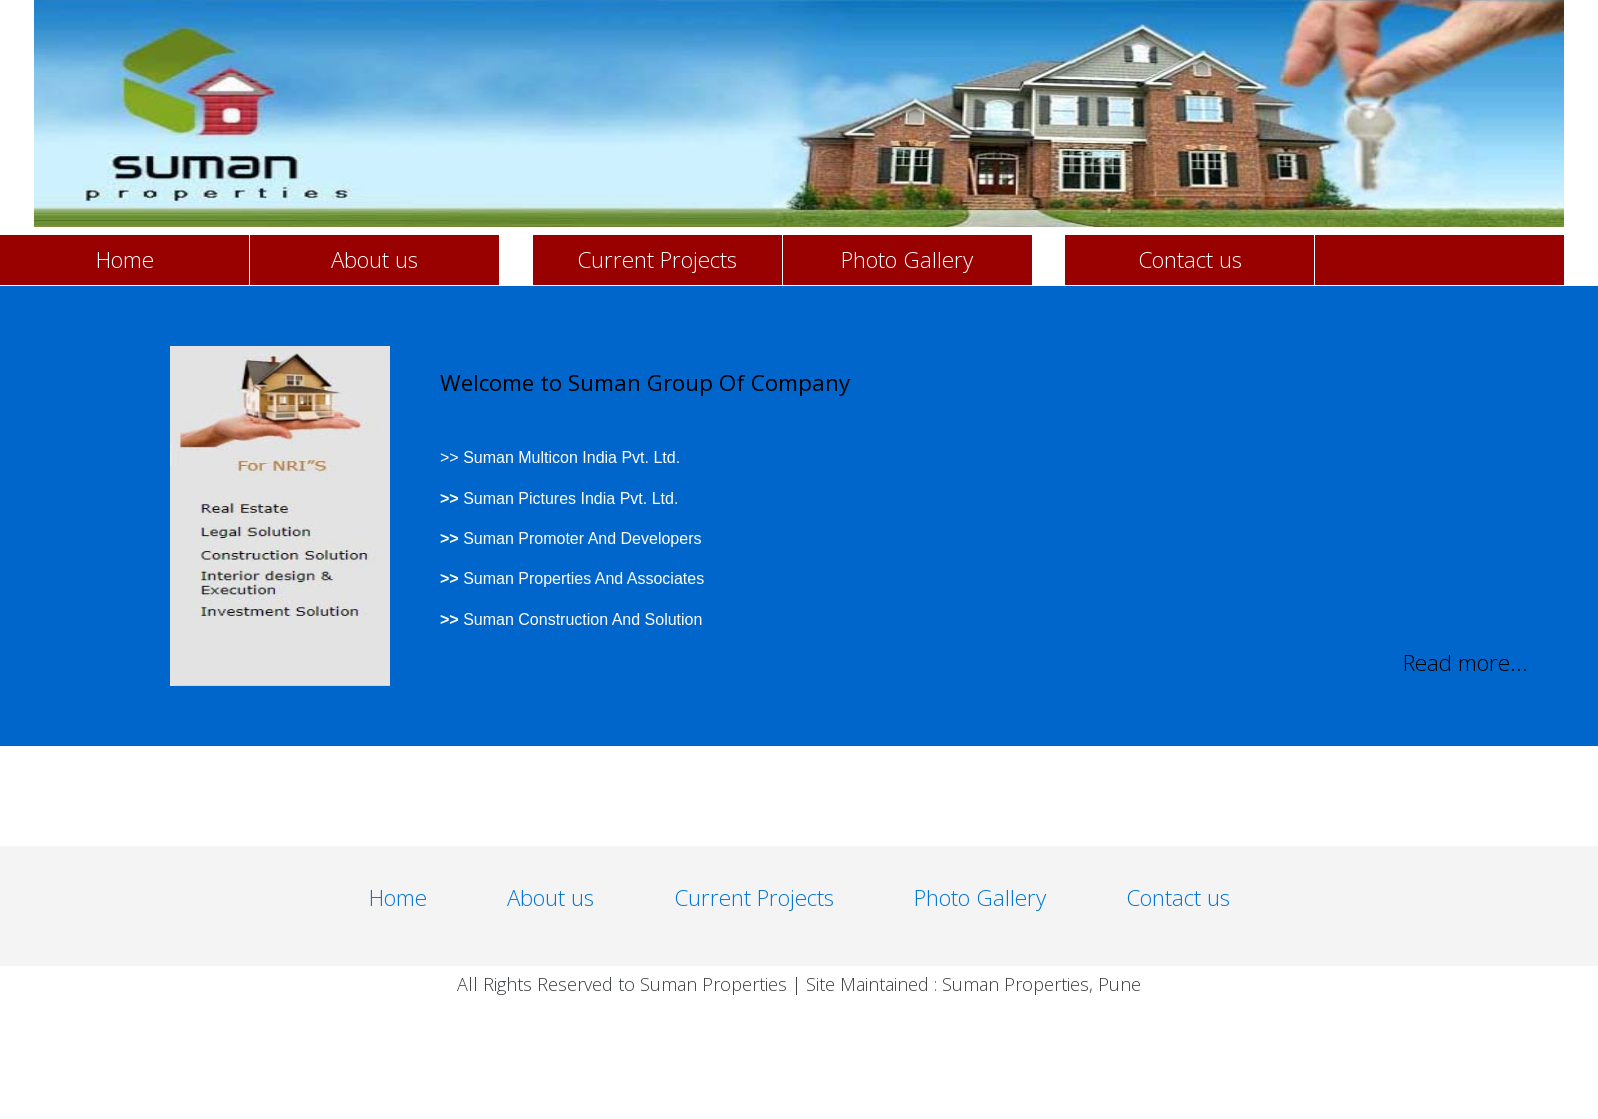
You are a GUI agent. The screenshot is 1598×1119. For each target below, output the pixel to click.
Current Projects (657, 259)
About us (374, 259)
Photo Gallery (907, 259)
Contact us (1190, 259)
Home (125, 259)
